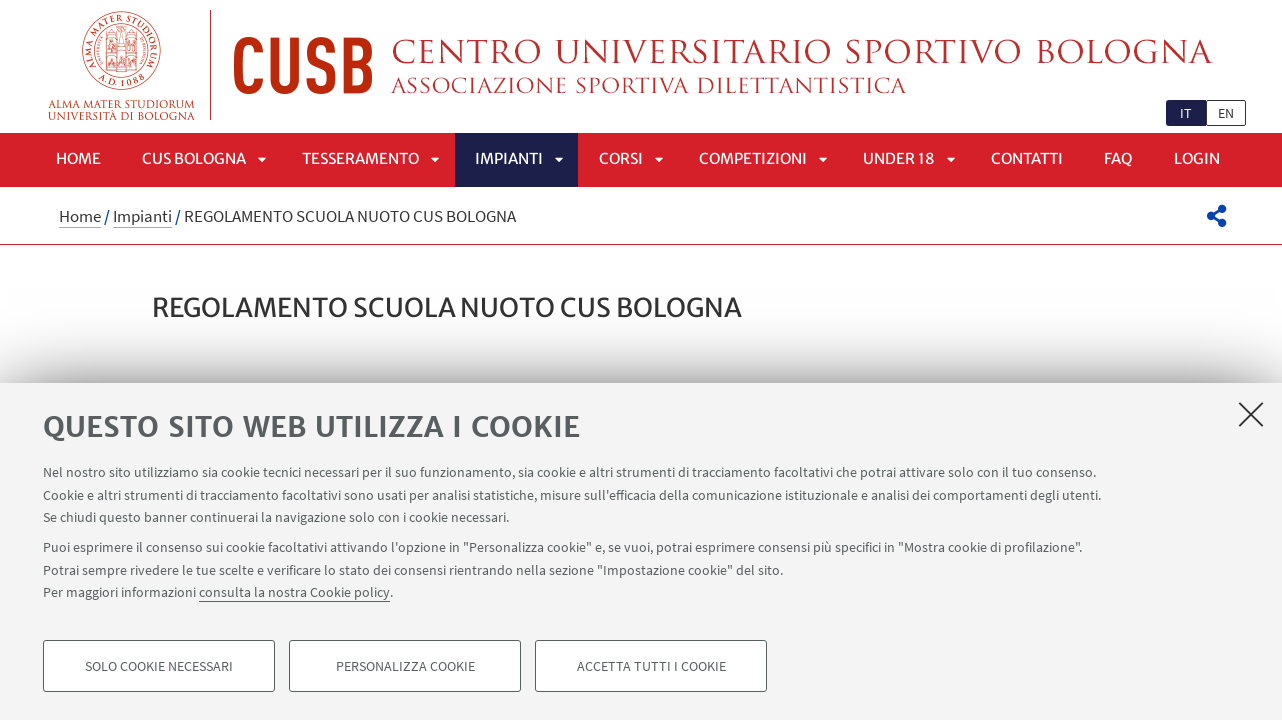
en (1226, 113)
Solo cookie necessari (159, 666)
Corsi (621, 158)
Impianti (509, 158)
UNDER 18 (899, 158)
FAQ (1118, 158)
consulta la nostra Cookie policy (294, 592)
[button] (1216, 216)
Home (78, 158)
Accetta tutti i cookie (651, 666)
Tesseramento (360, 158)
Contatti (1027, 158)
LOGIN (1197, 158)
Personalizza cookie (405, 666)
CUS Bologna (194, 158)
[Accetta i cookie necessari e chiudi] (1251, 414)
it (1186, 113)
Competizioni (753, 158)
